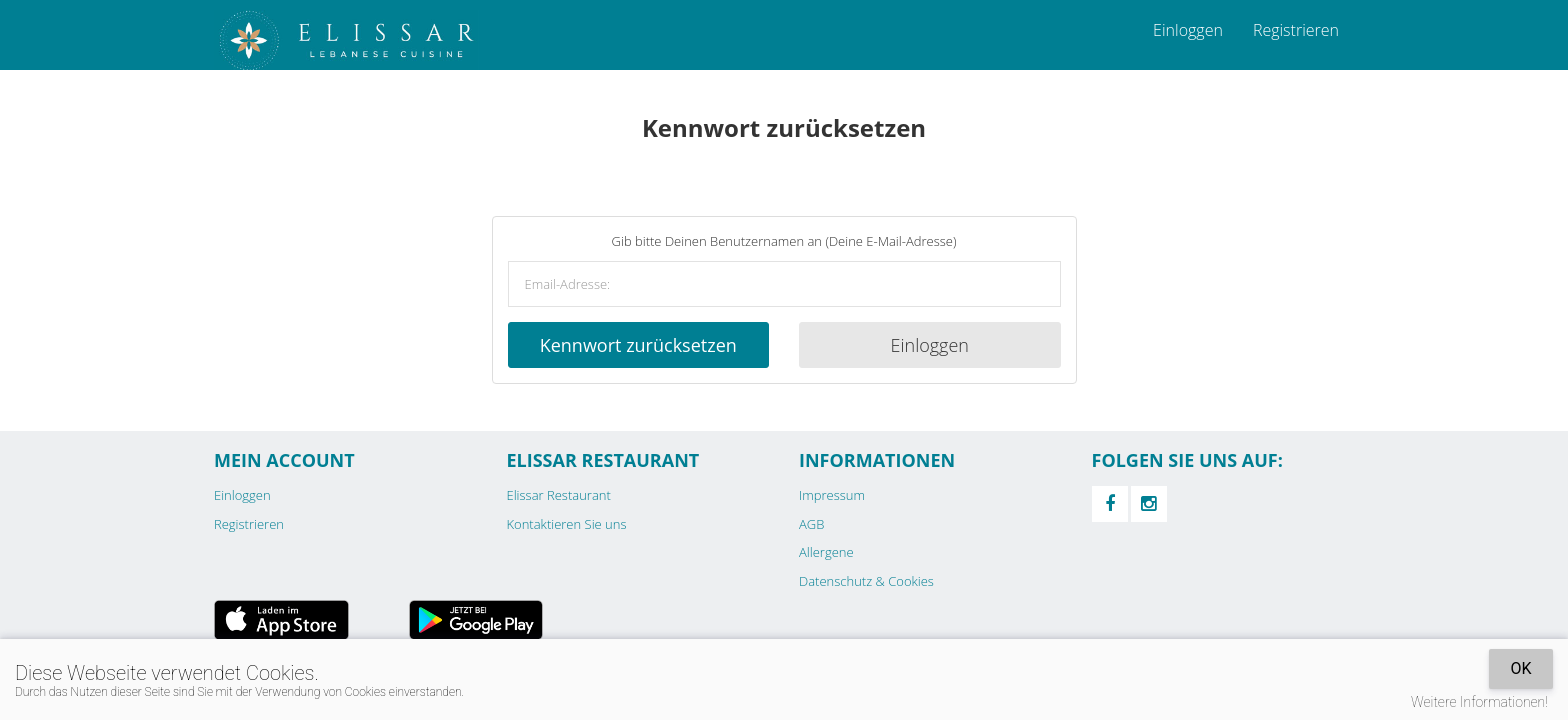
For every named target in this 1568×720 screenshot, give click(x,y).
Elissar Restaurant (559, 495)
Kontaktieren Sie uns (567, 524)
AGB (811, 524)
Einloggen (1188, 30)
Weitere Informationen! (1479, 702)
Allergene (826, 552)
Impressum (832, 495)
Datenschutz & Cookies (866, 581)
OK (1520, 668)
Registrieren (1296, 30)
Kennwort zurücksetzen (638, 345)
